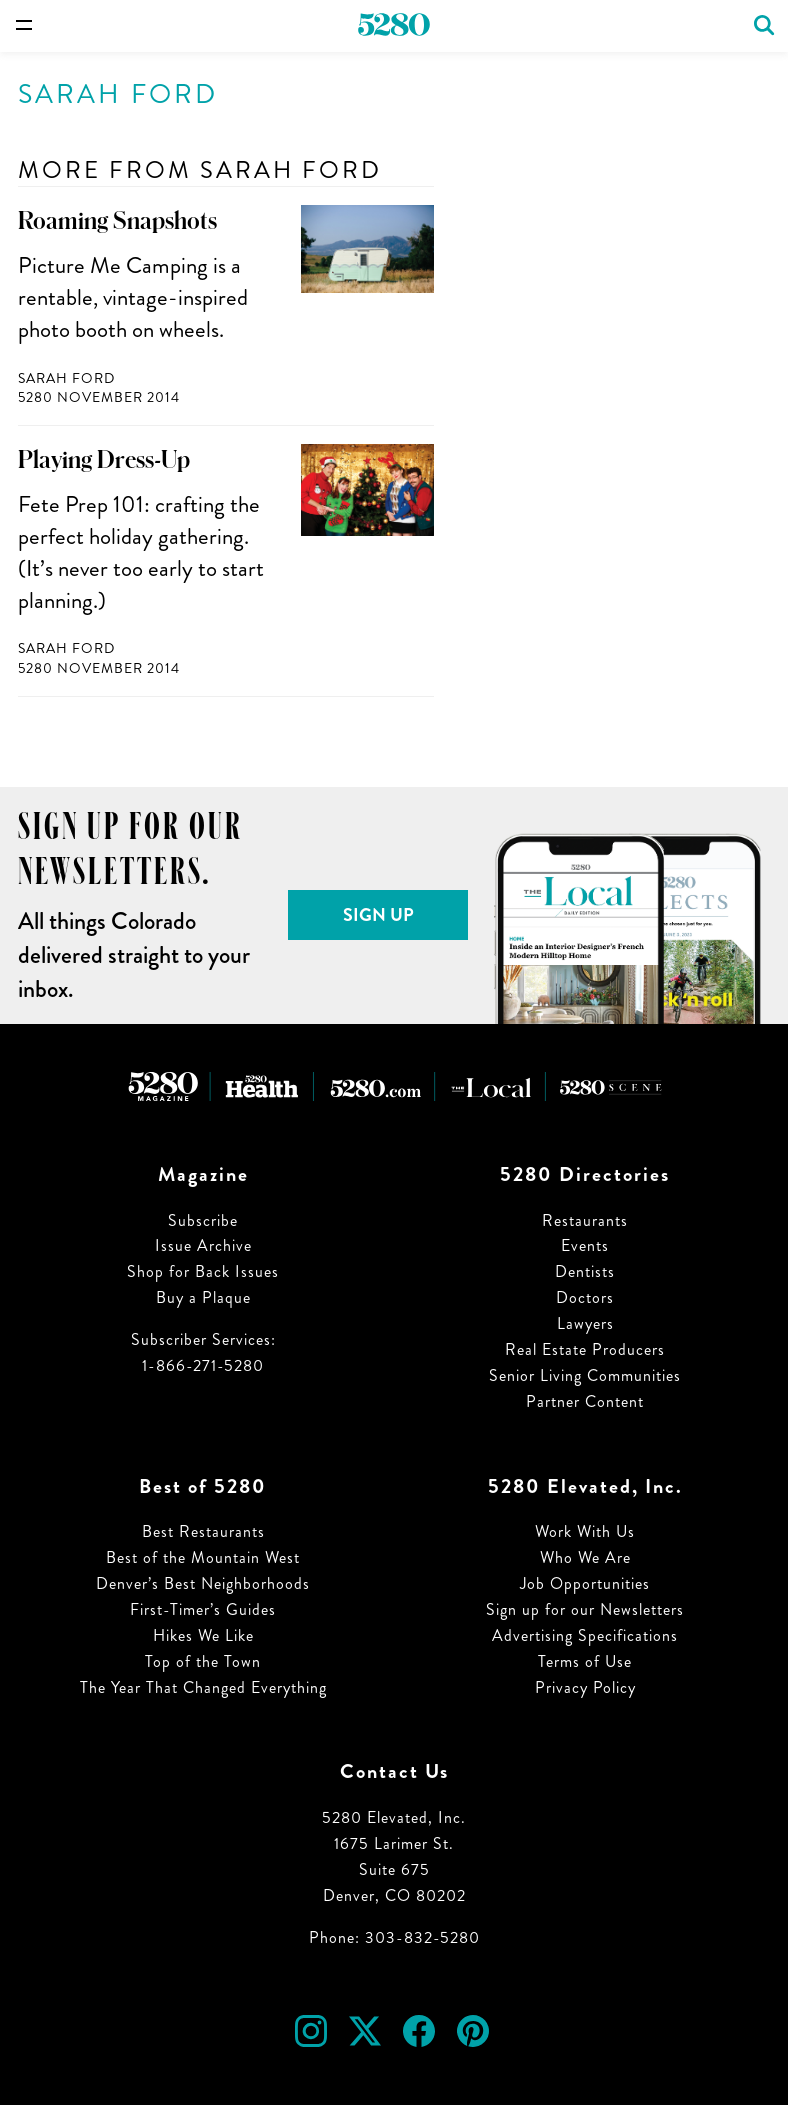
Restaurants (585, 1220)
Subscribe (203, 1220)
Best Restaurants (203, 1531)
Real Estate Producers (585, 1349)
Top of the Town (203, 1661)
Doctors (585, 1297)
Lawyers (585, 1323)
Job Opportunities (585, 1583)
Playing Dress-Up (104, 460)
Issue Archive (203, 1245)
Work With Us (585, 1531)
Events (585, 1245)
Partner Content (585, 1401)
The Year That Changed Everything (203, 1687)
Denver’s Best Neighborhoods (203, 1583)
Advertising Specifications (585, 1635)
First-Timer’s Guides (203, 1609)
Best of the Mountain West (203, 1557)
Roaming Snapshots (117, 221)
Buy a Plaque (203, 1297)
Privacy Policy (585, 1687)
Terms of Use (585, 1661)
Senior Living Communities (585, 1375)
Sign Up (378, 915)
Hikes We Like (203, 1635)
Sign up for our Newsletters (585, 1609)
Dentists (585, 1271)
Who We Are (585, 1557)
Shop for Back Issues (203, 1271)
